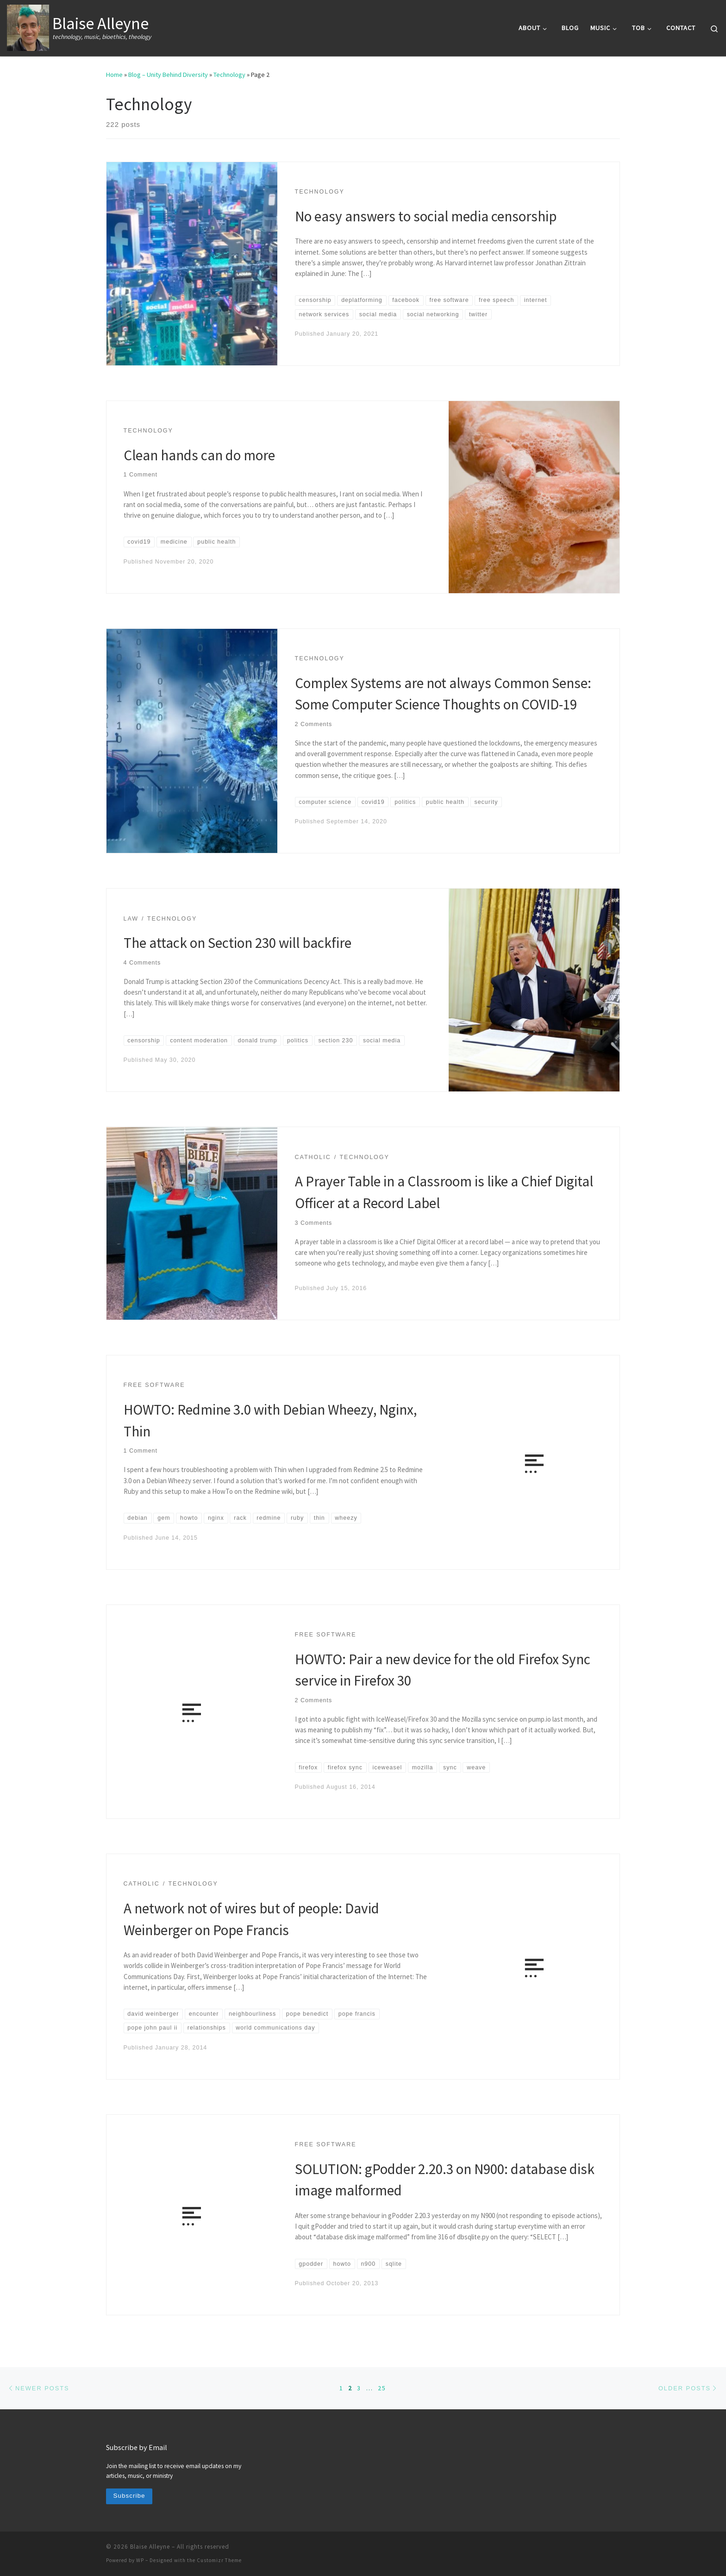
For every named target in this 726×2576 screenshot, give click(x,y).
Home (114, 74)
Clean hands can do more (199, 455)
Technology (229, 74)
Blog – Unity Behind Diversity (168, 74)
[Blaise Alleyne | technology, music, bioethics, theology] (28, 26)
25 (382, 2388)
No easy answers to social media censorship (426, 216)
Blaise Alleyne (150, 2547)
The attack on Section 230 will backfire (237, 943)
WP (140, 2560)
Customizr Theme (219, 2560)
